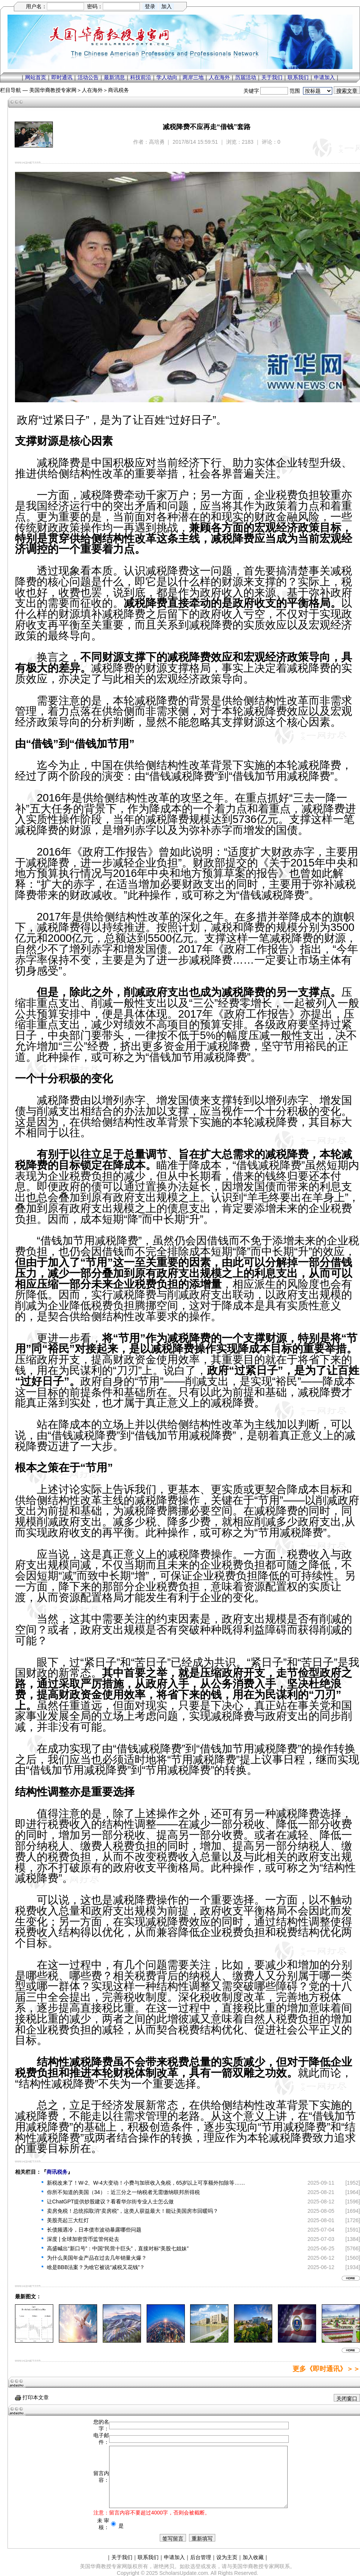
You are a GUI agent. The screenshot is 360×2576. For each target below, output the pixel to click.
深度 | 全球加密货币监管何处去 (83, 2239)
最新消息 (114, 77)
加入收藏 (253, 2557)
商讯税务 (118, 90)
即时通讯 (61, 77)
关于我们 (271, 77)
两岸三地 (193, 77)
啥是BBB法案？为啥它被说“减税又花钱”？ (96, 2267)
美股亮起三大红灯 (68, 2220)
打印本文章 (32, 2397)
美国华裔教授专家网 (52, 90)
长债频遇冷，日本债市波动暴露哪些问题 (94, 2230)
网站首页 (35, 77)
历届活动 (245, 77)
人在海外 (219, 77)
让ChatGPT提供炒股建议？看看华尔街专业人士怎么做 (110, 2202)
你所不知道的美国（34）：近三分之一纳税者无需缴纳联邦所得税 (123, 2192)
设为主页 (226, 2557)
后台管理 (200, 2557)
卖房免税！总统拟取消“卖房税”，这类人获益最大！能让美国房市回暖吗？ (132, 2211)
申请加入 (324, 77)
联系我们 (298, 77)
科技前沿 (140, 77)
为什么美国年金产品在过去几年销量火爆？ (97, 2258)
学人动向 (166, 77)
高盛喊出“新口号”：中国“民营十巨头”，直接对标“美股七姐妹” (118, 2248)
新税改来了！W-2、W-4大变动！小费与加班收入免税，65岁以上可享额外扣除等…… (146, 2183)
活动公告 (88, 77)
